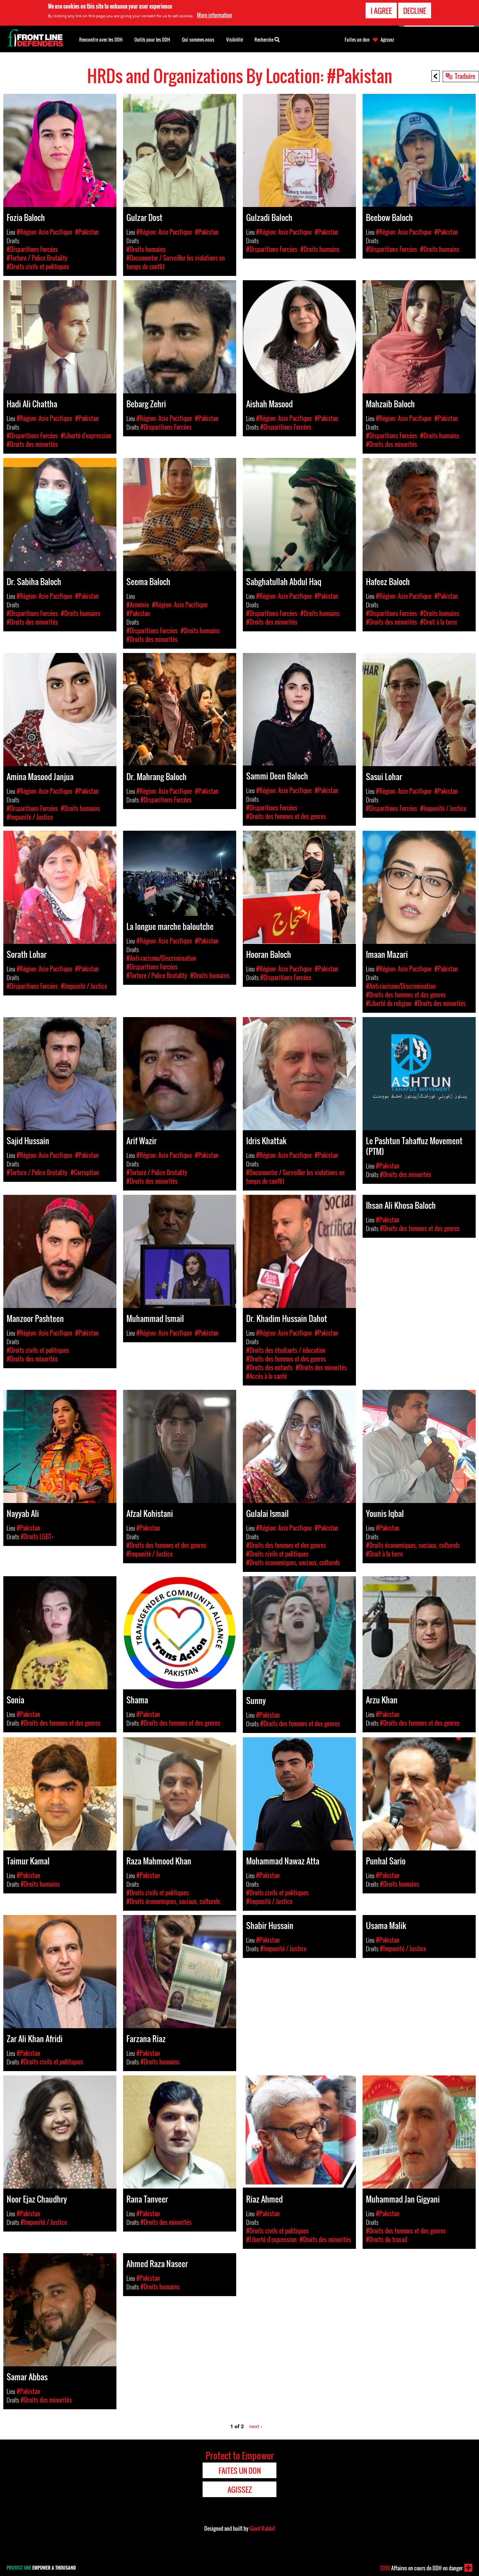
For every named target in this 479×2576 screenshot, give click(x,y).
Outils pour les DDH (152, 39)
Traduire (465, 76)
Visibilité (234, 39)
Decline (414, 10)
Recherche (267, 39)
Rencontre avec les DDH (100, 39)
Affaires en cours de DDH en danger (421, 2568)
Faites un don (357, 39)
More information (214, 15)
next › (255, 2426)
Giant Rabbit (262, 2528)
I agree (381, 10)
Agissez (387, 39)
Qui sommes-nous (198, 39)
